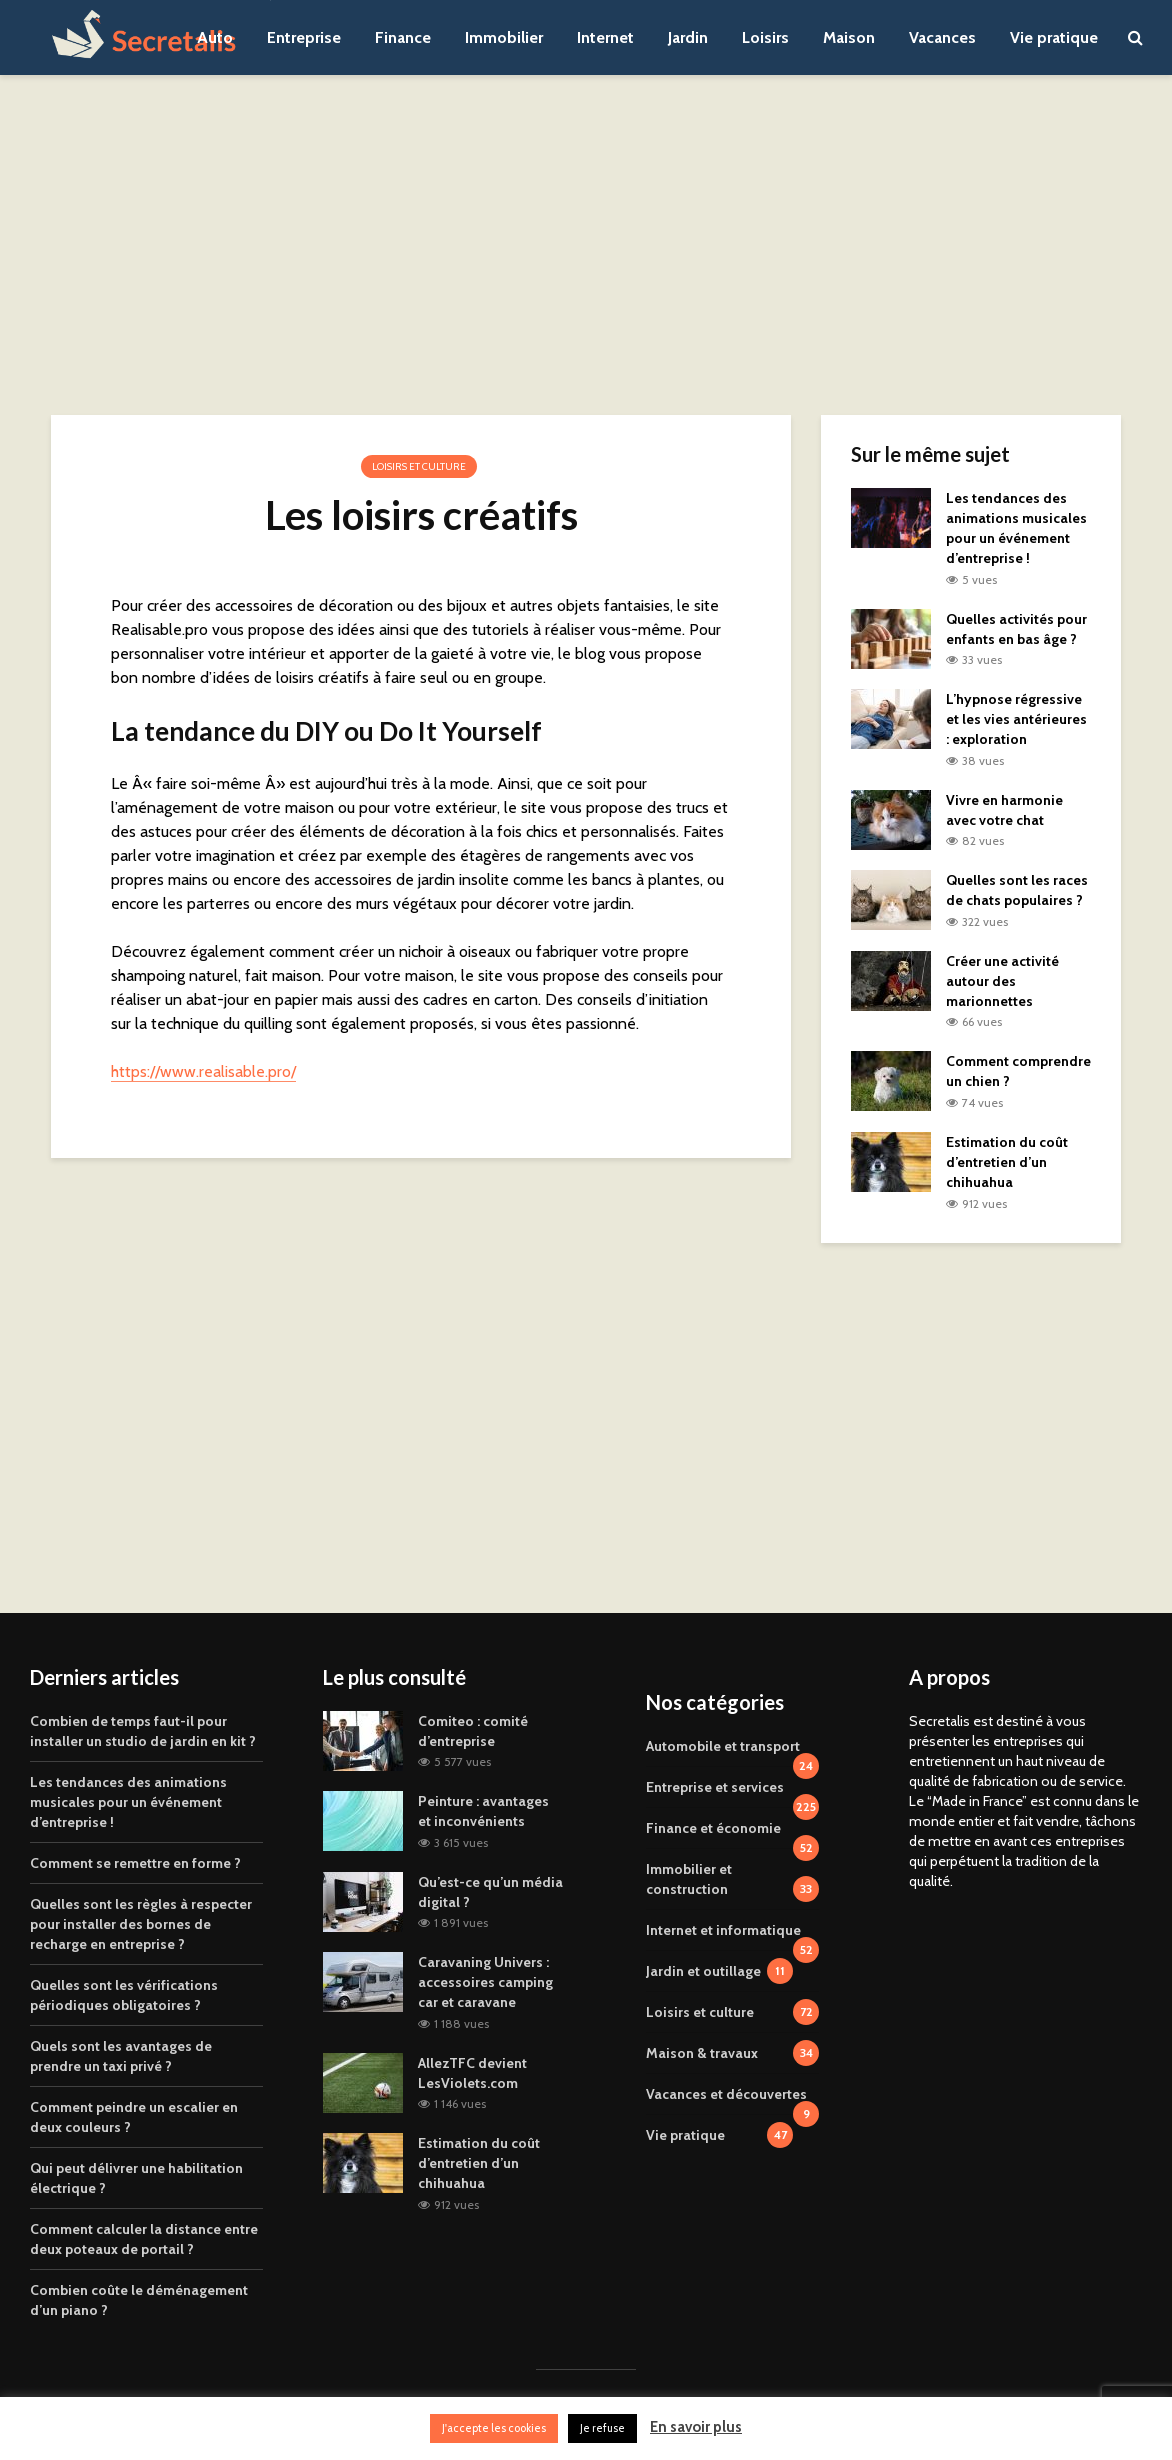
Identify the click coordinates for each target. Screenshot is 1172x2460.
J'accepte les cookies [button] (494, 2428)
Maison (849, 37)
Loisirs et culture (419, 466)
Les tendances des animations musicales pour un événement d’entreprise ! (128, 1802)
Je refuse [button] (602, 2428)
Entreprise (304, 37)
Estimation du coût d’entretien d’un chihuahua (1007, 1162)
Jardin (688, 37)
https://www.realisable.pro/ (203, 1071)
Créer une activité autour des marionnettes (1002, 981)
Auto (215, 37)
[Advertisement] (586, 245)
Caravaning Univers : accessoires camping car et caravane (485, 1982)
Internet (605, 37)
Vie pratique (1054, 37)
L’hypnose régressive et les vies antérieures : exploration (1016, 719)
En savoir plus (696, 2427)
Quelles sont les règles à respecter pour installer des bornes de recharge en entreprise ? (141, 1924)
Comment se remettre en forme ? (135, 1863)
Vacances (942, 37)
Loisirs (765, 37)
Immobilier (504, 37)
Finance (403, 37)
